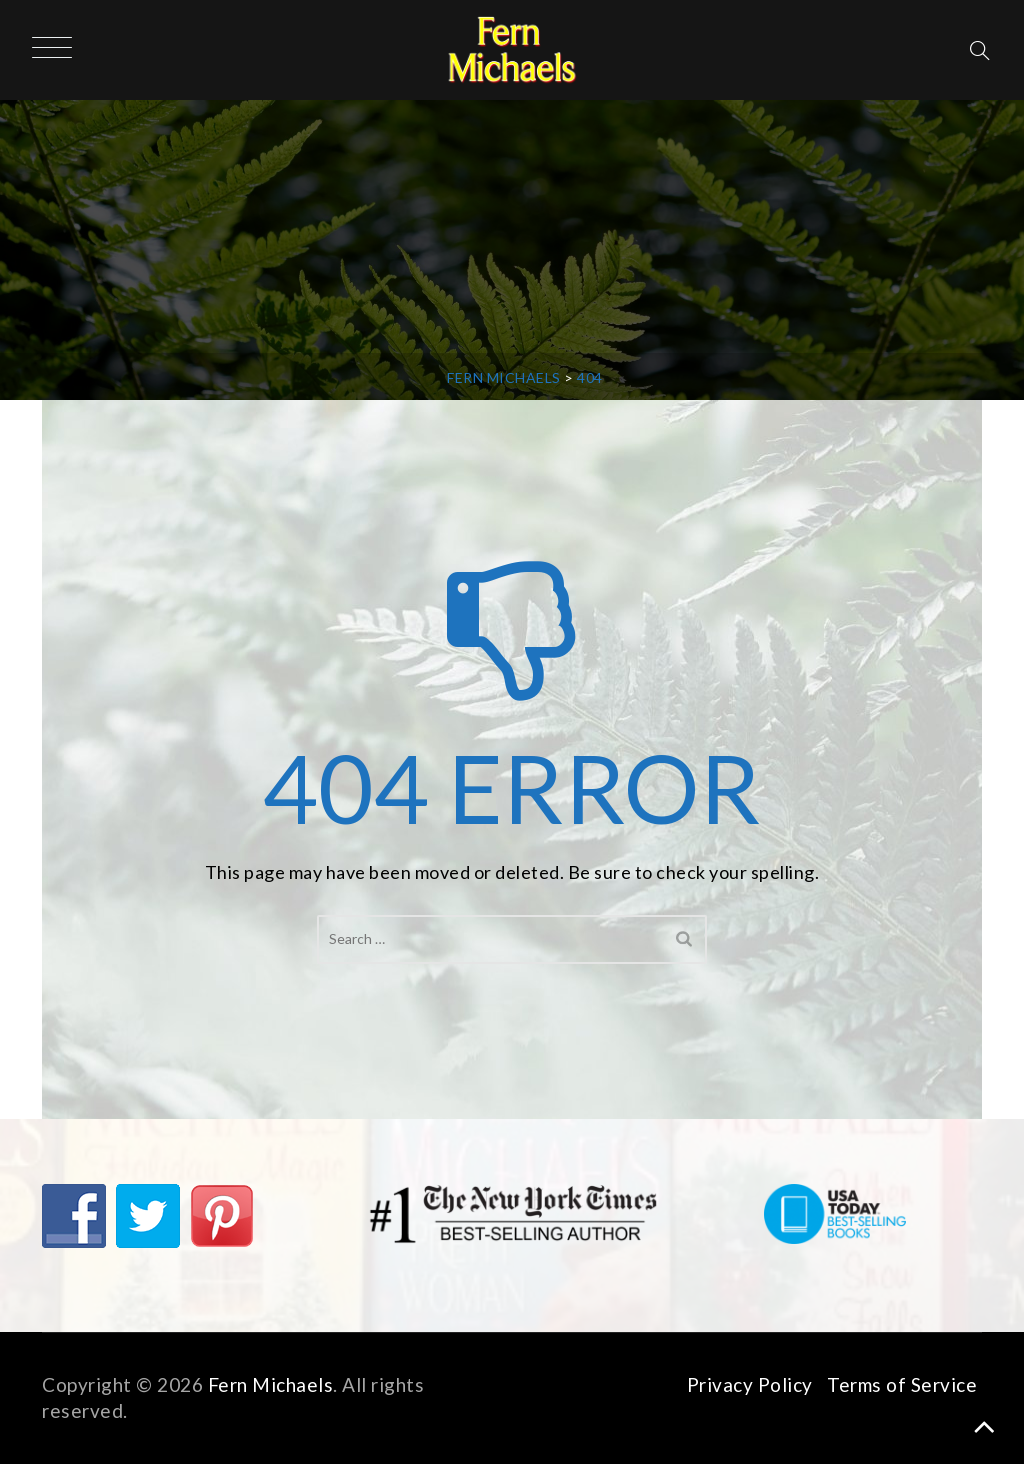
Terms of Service (902, 1384)
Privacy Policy (750, 1384)
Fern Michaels (271, 1384)
